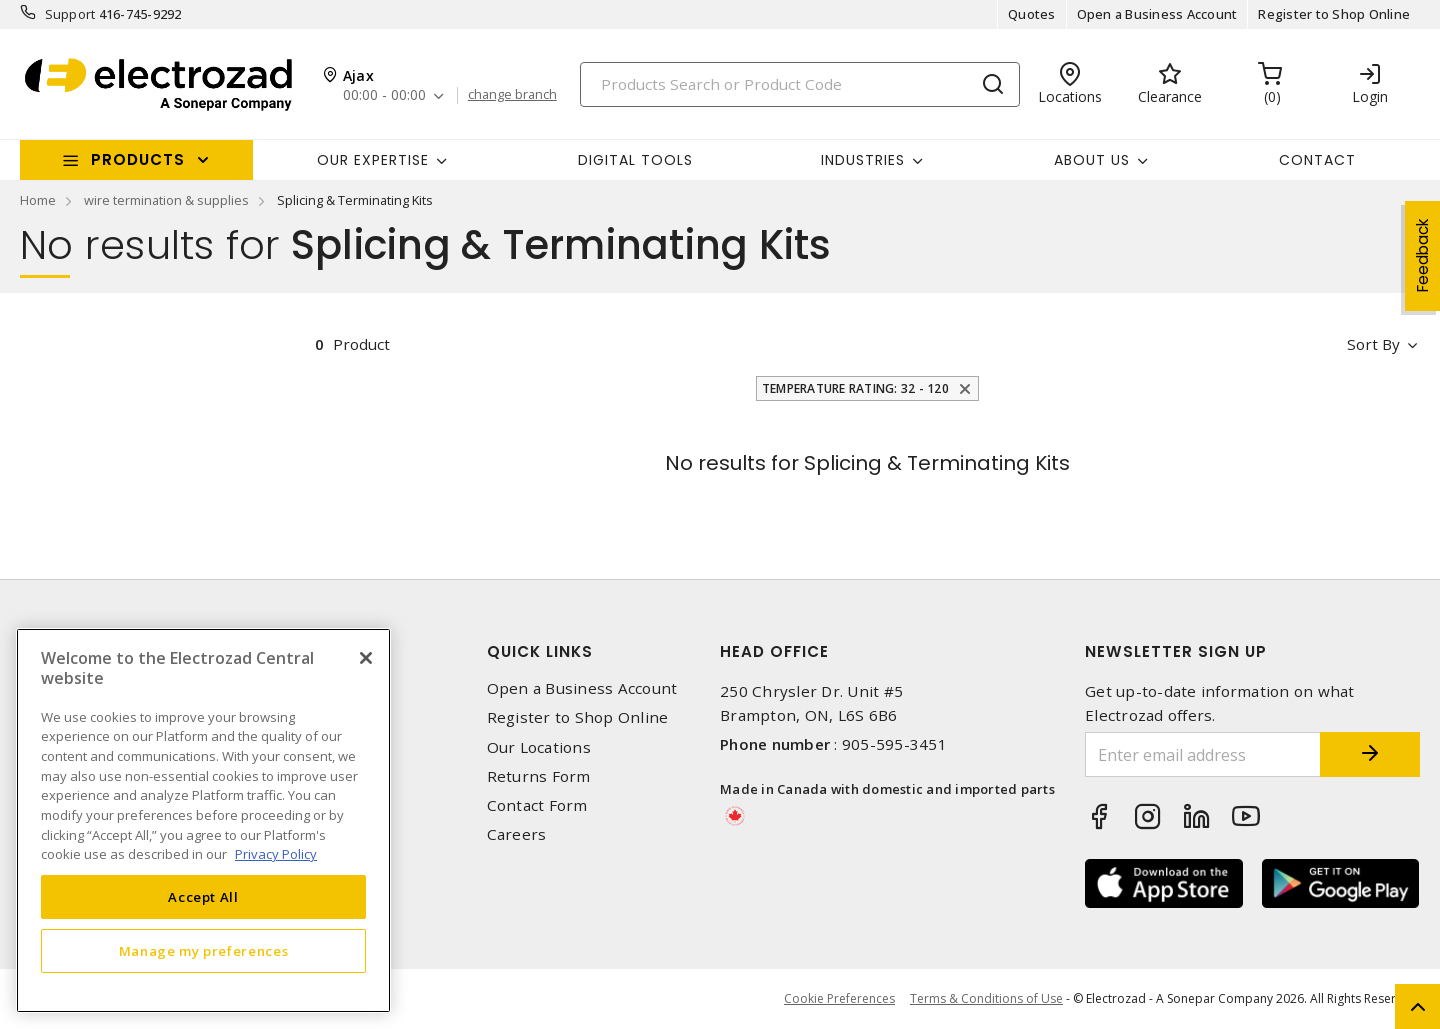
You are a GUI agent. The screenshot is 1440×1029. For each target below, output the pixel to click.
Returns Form (539, 776)
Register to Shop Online (1334, 14)
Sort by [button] (1373, 344)
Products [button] (138, 159)
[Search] (800, 84)
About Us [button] (1092, 160)
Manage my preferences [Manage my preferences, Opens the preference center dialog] (204, 951)
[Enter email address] (1203, 754)
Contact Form (537, 805)
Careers (517, 834)
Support (70, 14)
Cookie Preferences (839, 999)
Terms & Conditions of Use (986, 998)
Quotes (1032, 14)
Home (38, 200)
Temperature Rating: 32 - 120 (857, 388)
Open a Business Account (1157, 14)
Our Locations (539, 747)
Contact (1317, 160)
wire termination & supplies (166, 200)
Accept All (203, 897)
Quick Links (540, 651)
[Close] (366, 658)
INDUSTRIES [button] (863, 160)
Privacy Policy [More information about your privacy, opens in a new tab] (276, 854)
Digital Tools (635, 160)
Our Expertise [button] (373, 160)
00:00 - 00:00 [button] (384, 95)
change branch (512, 95)
